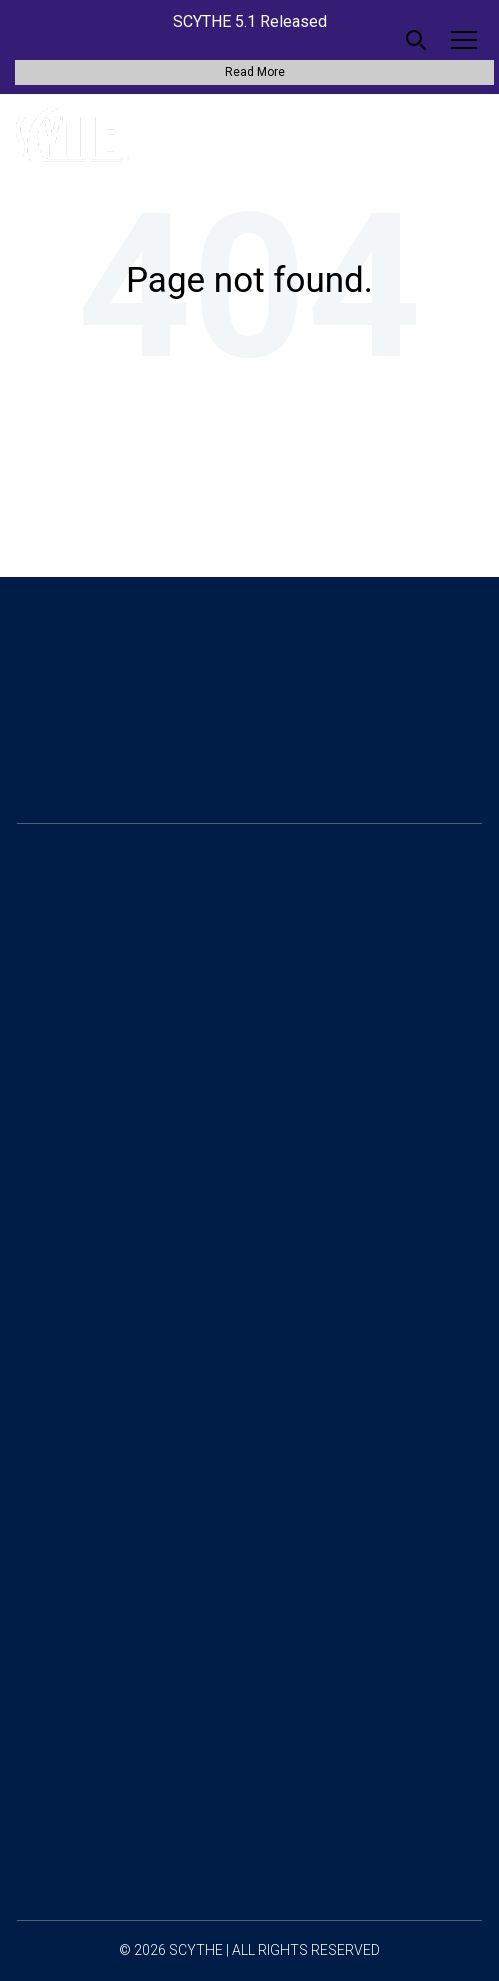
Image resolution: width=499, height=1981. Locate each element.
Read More (255, 72)
